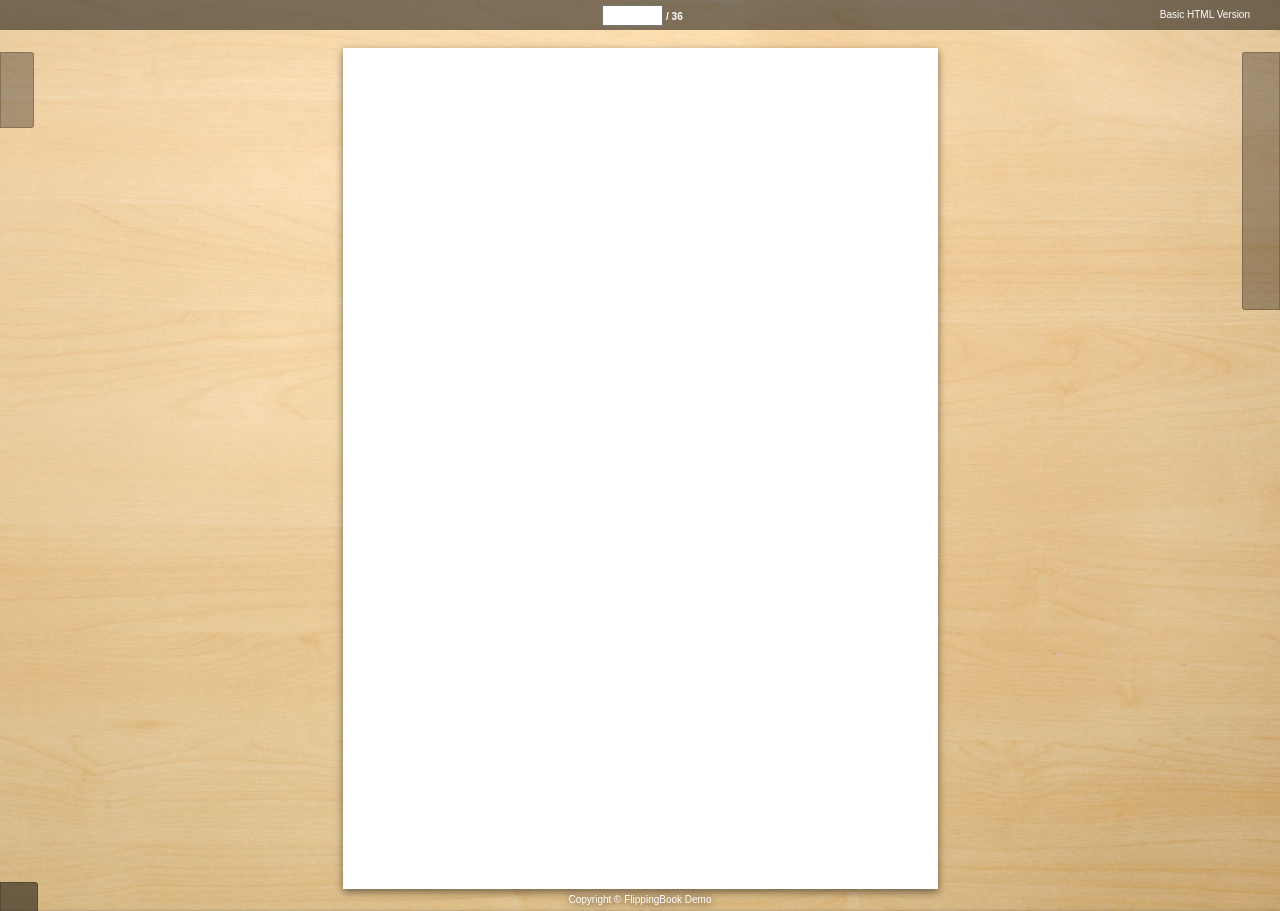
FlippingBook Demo (667, 899)
